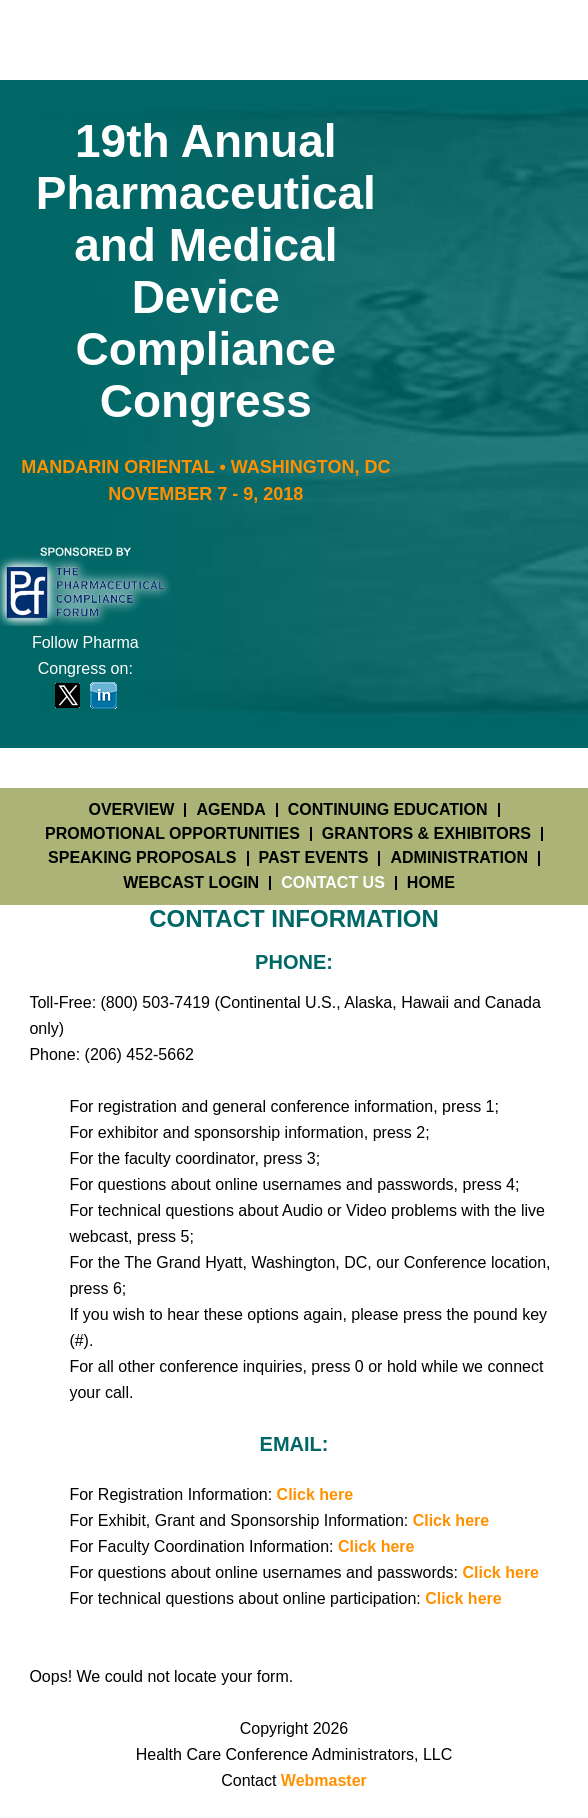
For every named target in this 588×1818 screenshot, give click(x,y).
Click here (315, 1494)
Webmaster (324, 1780)
